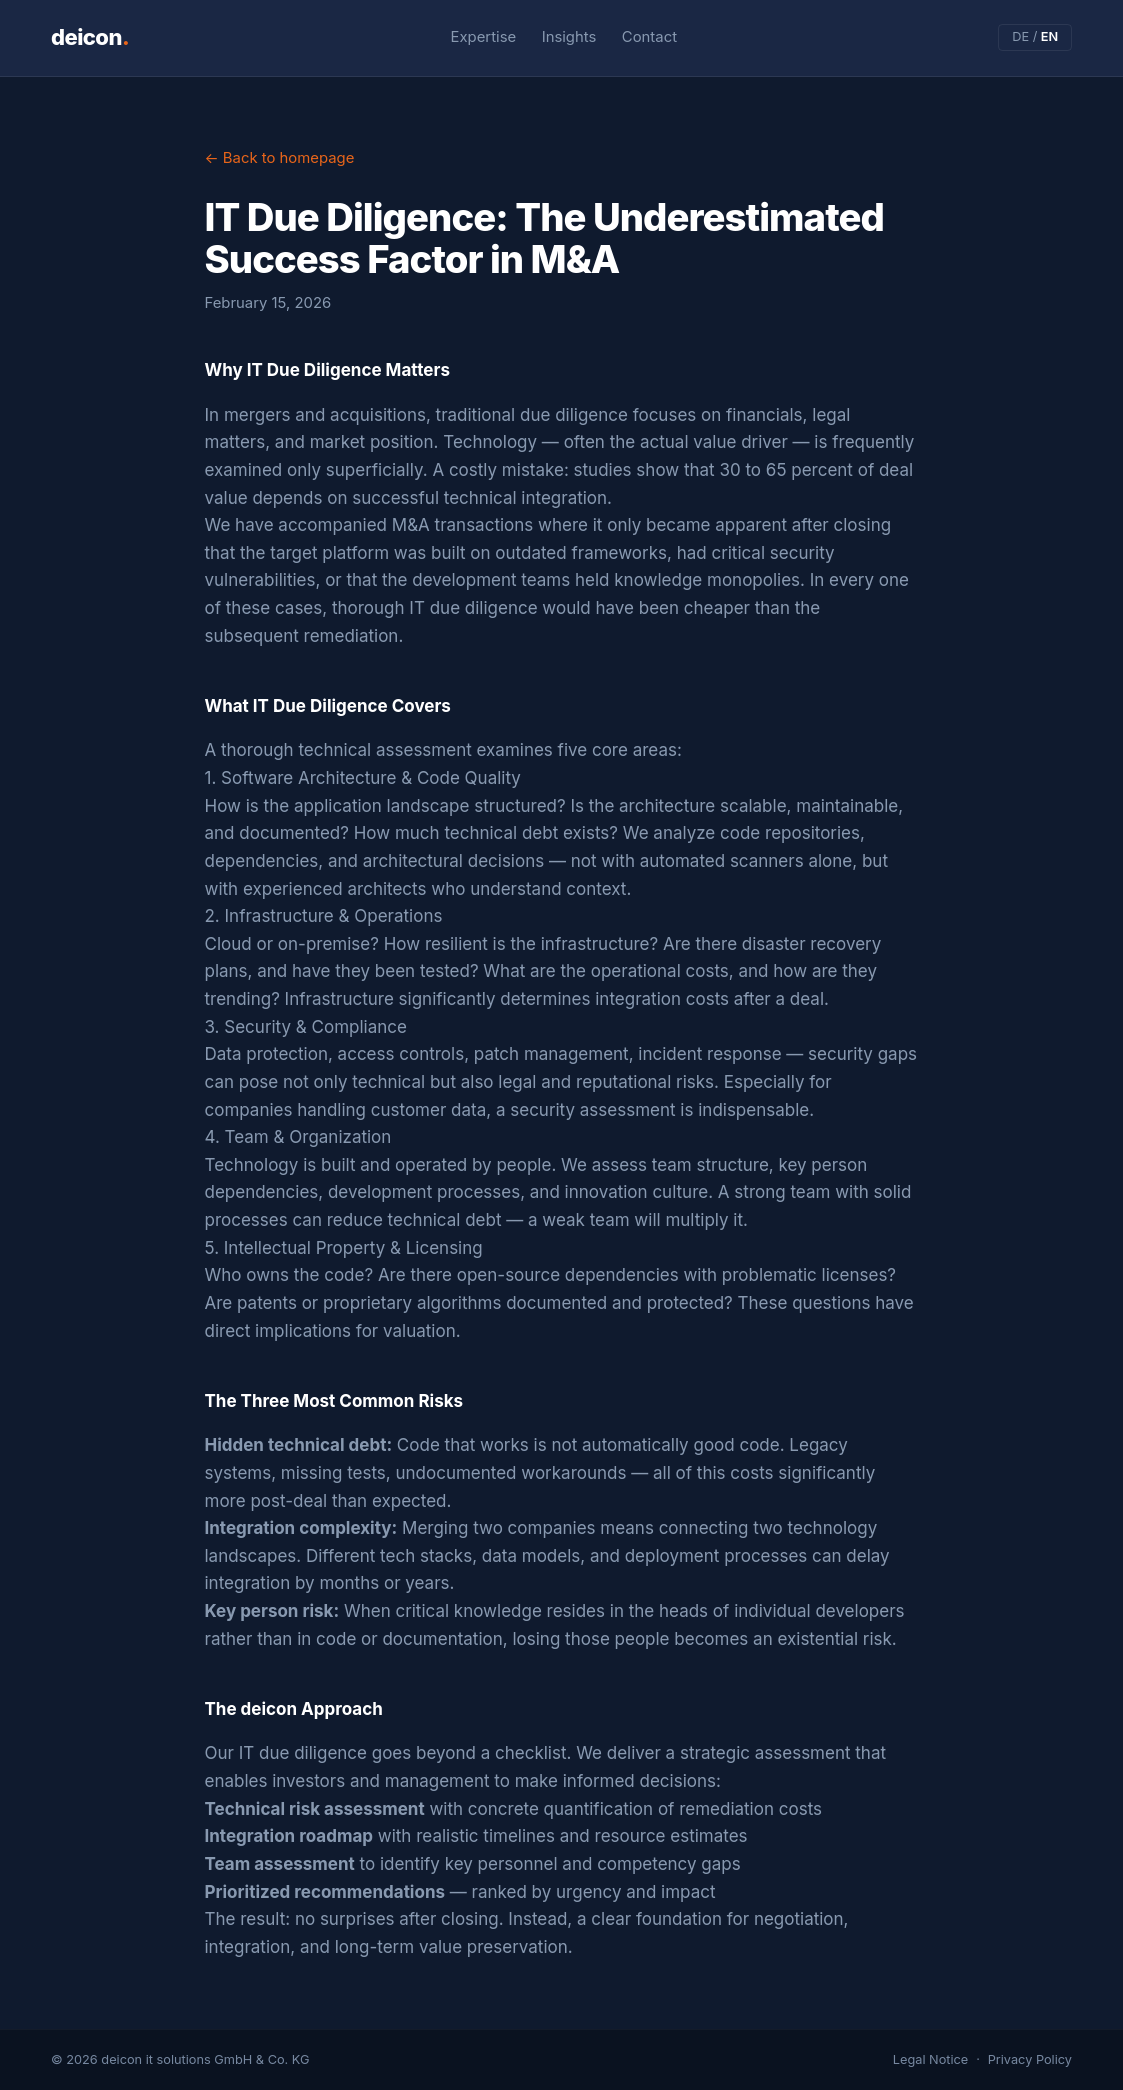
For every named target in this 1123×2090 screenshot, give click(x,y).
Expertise (484, 37)
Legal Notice (931, 2059)
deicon (90, 37)
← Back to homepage (280, 158)
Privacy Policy (1030, 2059)
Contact (649, 37)
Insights (569, 37)
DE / (1035, 36)
